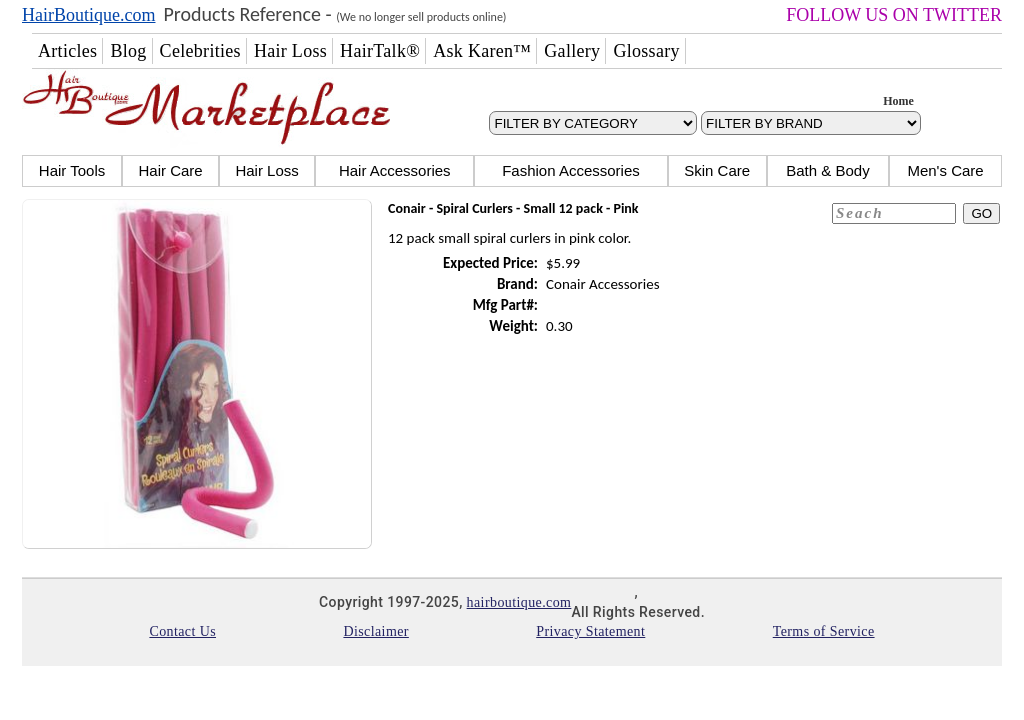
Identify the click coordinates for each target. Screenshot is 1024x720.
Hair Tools (72, 170)
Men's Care (945, 170)
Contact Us (182, 631)
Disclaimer (375, 631)
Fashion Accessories (571, 170)
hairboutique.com (519, 602)
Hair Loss (266, 170)
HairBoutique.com (88, 15)
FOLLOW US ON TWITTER (894, 15)
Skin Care (717, 170)
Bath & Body (827, 170)
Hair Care (170, 170)
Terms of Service (824, 631)
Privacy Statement (590, 631)
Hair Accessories (395, 170)
